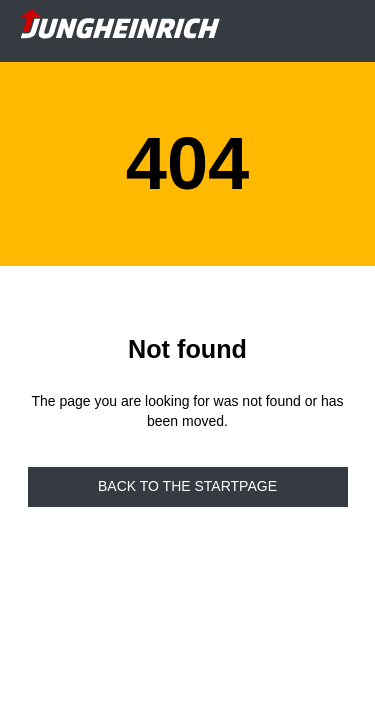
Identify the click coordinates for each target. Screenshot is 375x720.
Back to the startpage (187, 486)
